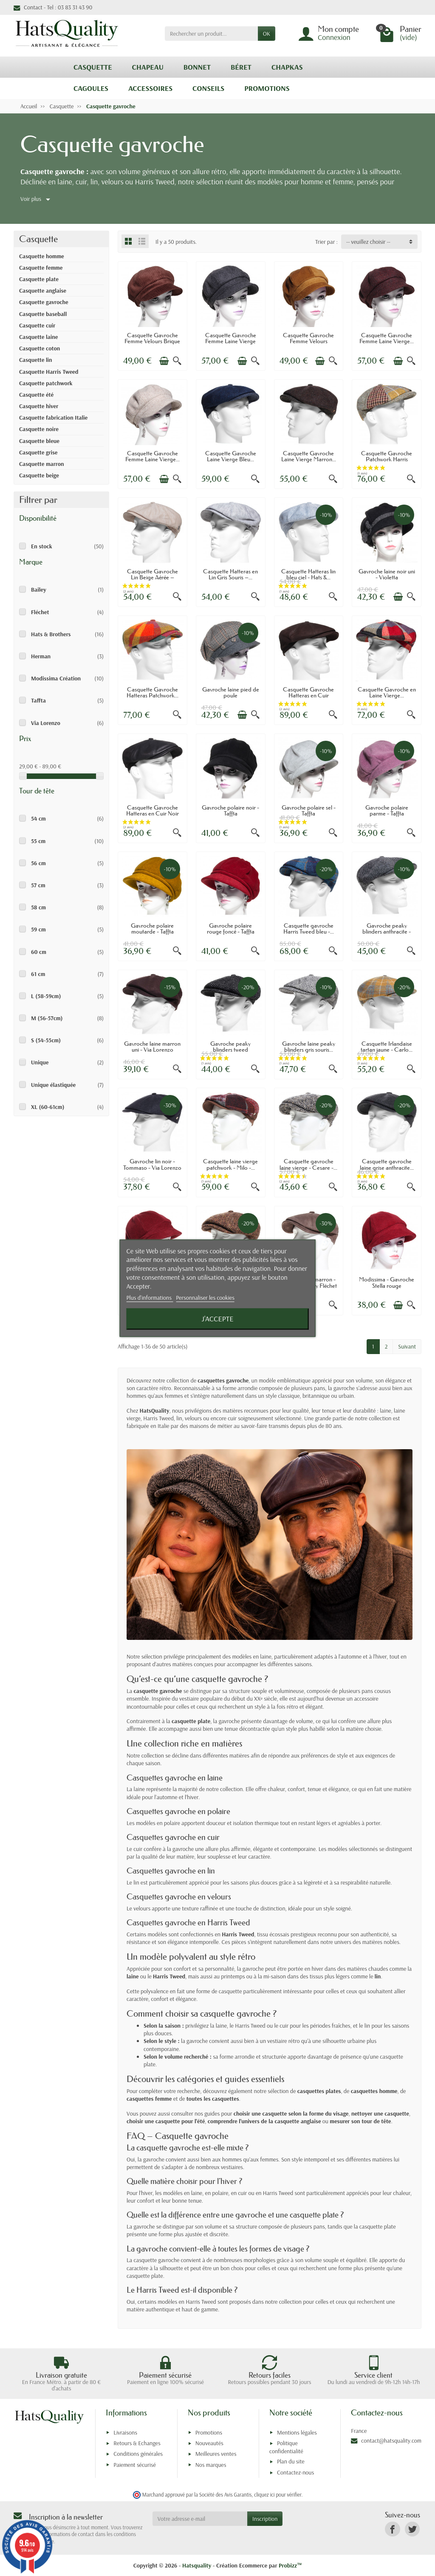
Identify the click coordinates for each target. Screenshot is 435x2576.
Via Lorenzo (45, 723)
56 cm (38, 863)
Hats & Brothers (51, 634)
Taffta (38, 700)
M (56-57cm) (47, 1018)
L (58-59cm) (46, 996)
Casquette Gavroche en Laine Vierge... (387, 692)
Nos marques (210, 2465)
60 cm (38, 952)
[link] (392, 2529)
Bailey (38, 589)
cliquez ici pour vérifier (277, 2494)
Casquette (38, 239)
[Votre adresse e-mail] (200, 2518)
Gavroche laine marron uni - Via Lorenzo (152, 1046)
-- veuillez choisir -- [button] (368, 241)
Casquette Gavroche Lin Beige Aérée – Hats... (152, 577)
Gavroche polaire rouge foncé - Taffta (230, 928)
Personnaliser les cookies (205, 1298)
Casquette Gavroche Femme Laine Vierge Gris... (230, 341)
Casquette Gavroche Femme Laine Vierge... (386, 338)
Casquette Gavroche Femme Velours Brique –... (152, 341)
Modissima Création (56, 678)
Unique (39, 1062)
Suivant (407, 1346)
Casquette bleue (39, 441)
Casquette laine (38, 337)
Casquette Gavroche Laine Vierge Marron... (308, 456)
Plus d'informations (150, 1298)
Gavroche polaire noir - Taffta (230, 810)
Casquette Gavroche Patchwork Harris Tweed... (386, 459)
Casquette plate (39, 279)
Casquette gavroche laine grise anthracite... (387, 1164)
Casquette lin (35, 360)
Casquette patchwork (45, 383)
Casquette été (36, 394)
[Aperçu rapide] (177, 361)
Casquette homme (41, 256)
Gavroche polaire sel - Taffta (309, 810)
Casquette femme (40, 267)
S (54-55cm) (46, 1040)
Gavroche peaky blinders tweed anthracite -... (230, 1050)
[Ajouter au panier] (164, 361)
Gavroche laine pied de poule (230, 692)
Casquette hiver (38, 406)
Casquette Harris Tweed (48, 371)
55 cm (38, 841)
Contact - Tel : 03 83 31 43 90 (53, 7)
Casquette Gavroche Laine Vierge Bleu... (230, 456)
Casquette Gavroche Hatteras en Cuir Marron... (308, 695)
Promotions (208, 2432)
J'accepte (217, 1318)
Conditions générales (138, 2453)
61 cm (38, 974)
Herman (41, 656)
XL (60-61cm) (48, 1107)
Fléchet (40, 612)
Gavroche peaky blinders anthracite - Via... (386, 932)
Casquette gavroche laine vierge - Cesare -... (308, 1164)
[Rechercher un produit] (211, 33)
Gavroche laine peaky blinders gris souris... (308, 1046)
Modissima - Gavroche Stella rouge (386, 1282)
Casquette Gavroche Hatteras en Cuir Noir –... (152, 814)
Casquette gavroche (43, 302)
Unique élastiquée (53, 1085)
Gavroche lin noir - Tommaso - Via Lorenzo (152, 1164)
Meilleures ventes (216, 2453)
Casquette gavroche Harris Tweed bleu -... (308, 928)
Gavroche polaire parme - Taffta (386, 810)
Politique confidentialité (286, 2447)
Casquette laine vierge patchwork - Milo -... (230, 1164)
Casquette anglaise (42, 290)
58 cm (38, 907)
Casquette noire (39, 429)
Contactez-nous (295, 2472)
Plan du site (291, 2461)
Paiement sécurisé (134, 2465)
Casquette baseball (43, 314)
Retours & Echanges (136, 2443)
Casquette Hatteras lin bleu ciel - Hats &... (308, 574)
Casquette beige (39, 475)
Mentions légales (297, 2432)
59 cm (38, 929)
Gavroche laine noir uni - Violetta (387, 574)
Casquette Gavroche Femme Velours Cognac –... (308, 341)
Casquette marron (41, 464)
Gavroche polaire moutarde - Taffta (152, 928)
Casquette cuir (37, 325)
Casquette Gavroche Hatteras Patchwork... (152, 692)
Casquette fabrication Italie (53, 417)
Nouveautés (209, 2443)
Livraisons (125, 2432)
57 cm (38, 885)
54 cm (38, 818)
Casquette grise (38, 452)
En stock (41, 546)
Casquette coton (39, 348)
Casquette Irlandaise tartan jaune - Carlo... (386, 1046)
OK (266, 33)
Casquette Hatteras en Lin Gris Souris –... (230, 574)
